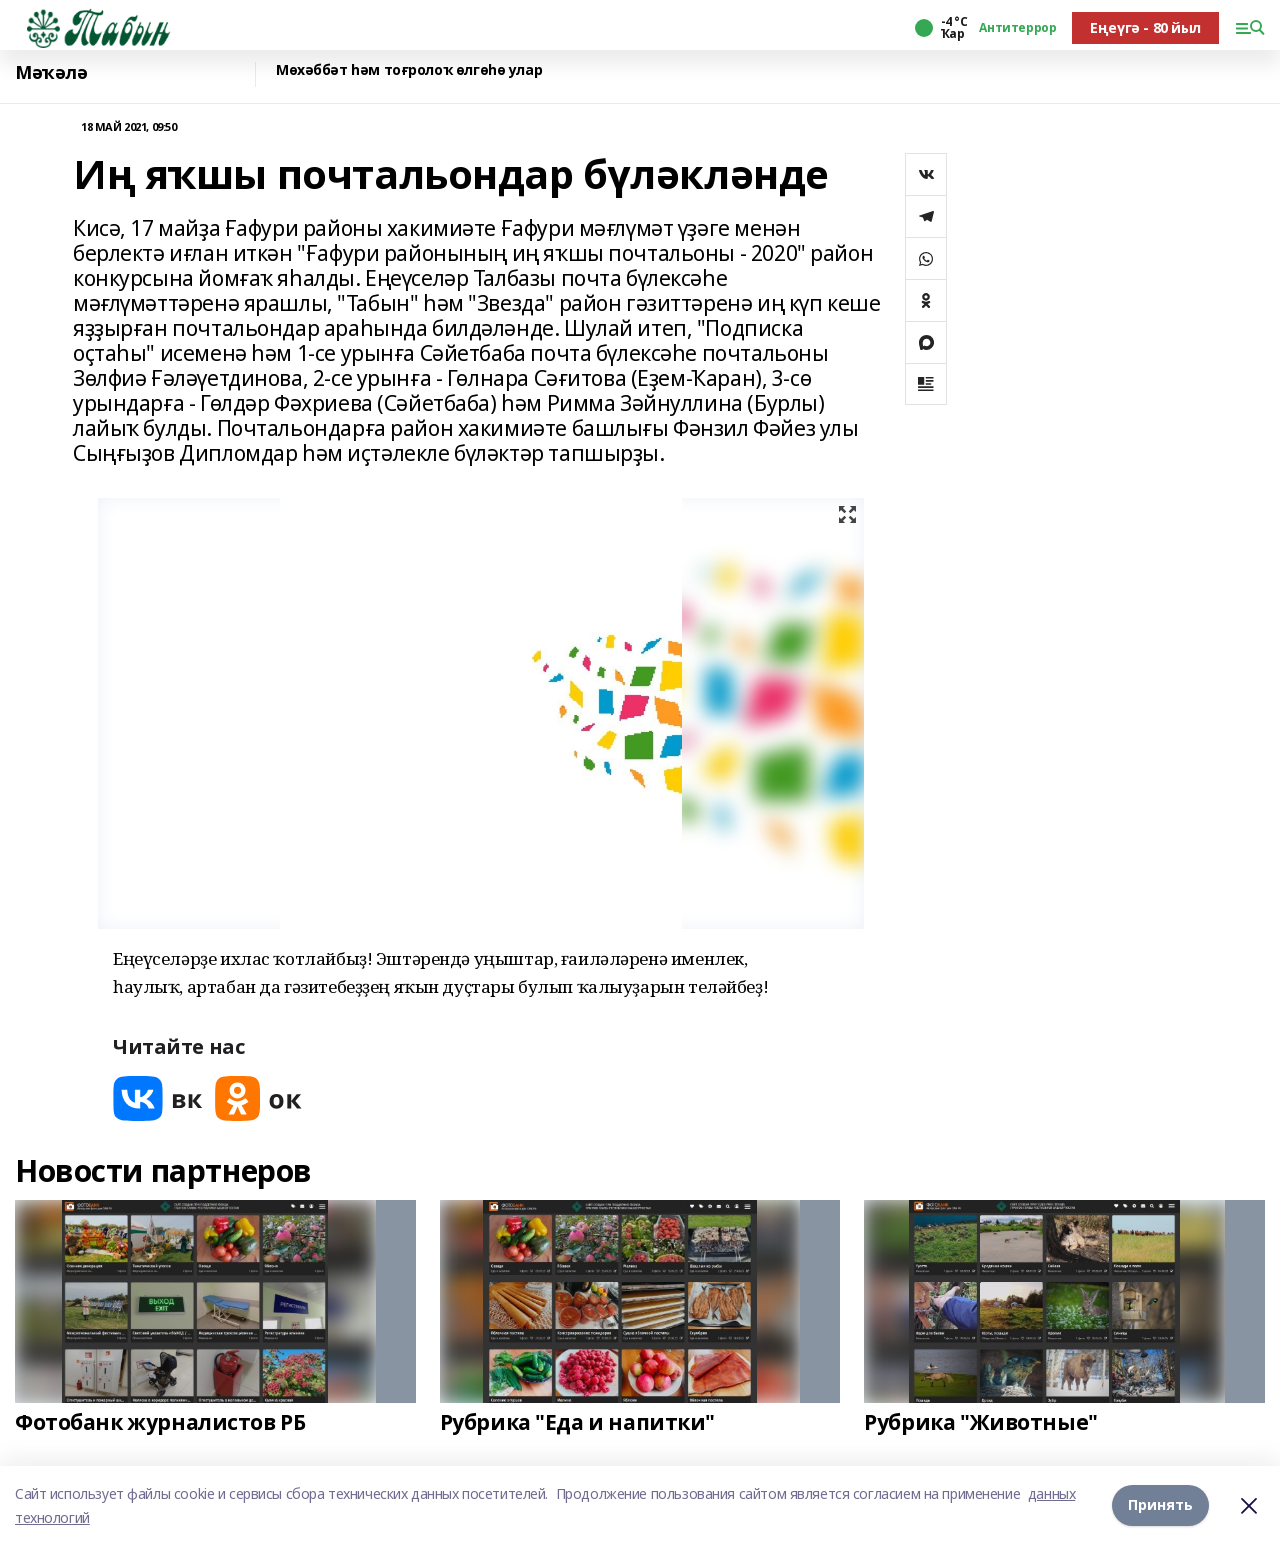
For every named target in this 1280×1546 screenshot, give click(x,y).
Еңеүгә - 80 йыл (1145, 27)
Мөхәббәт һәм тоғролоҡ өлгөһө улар (409, 70)
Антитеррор (1017, 28)
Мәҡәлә (51, 72)
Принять (1160, 1505)
